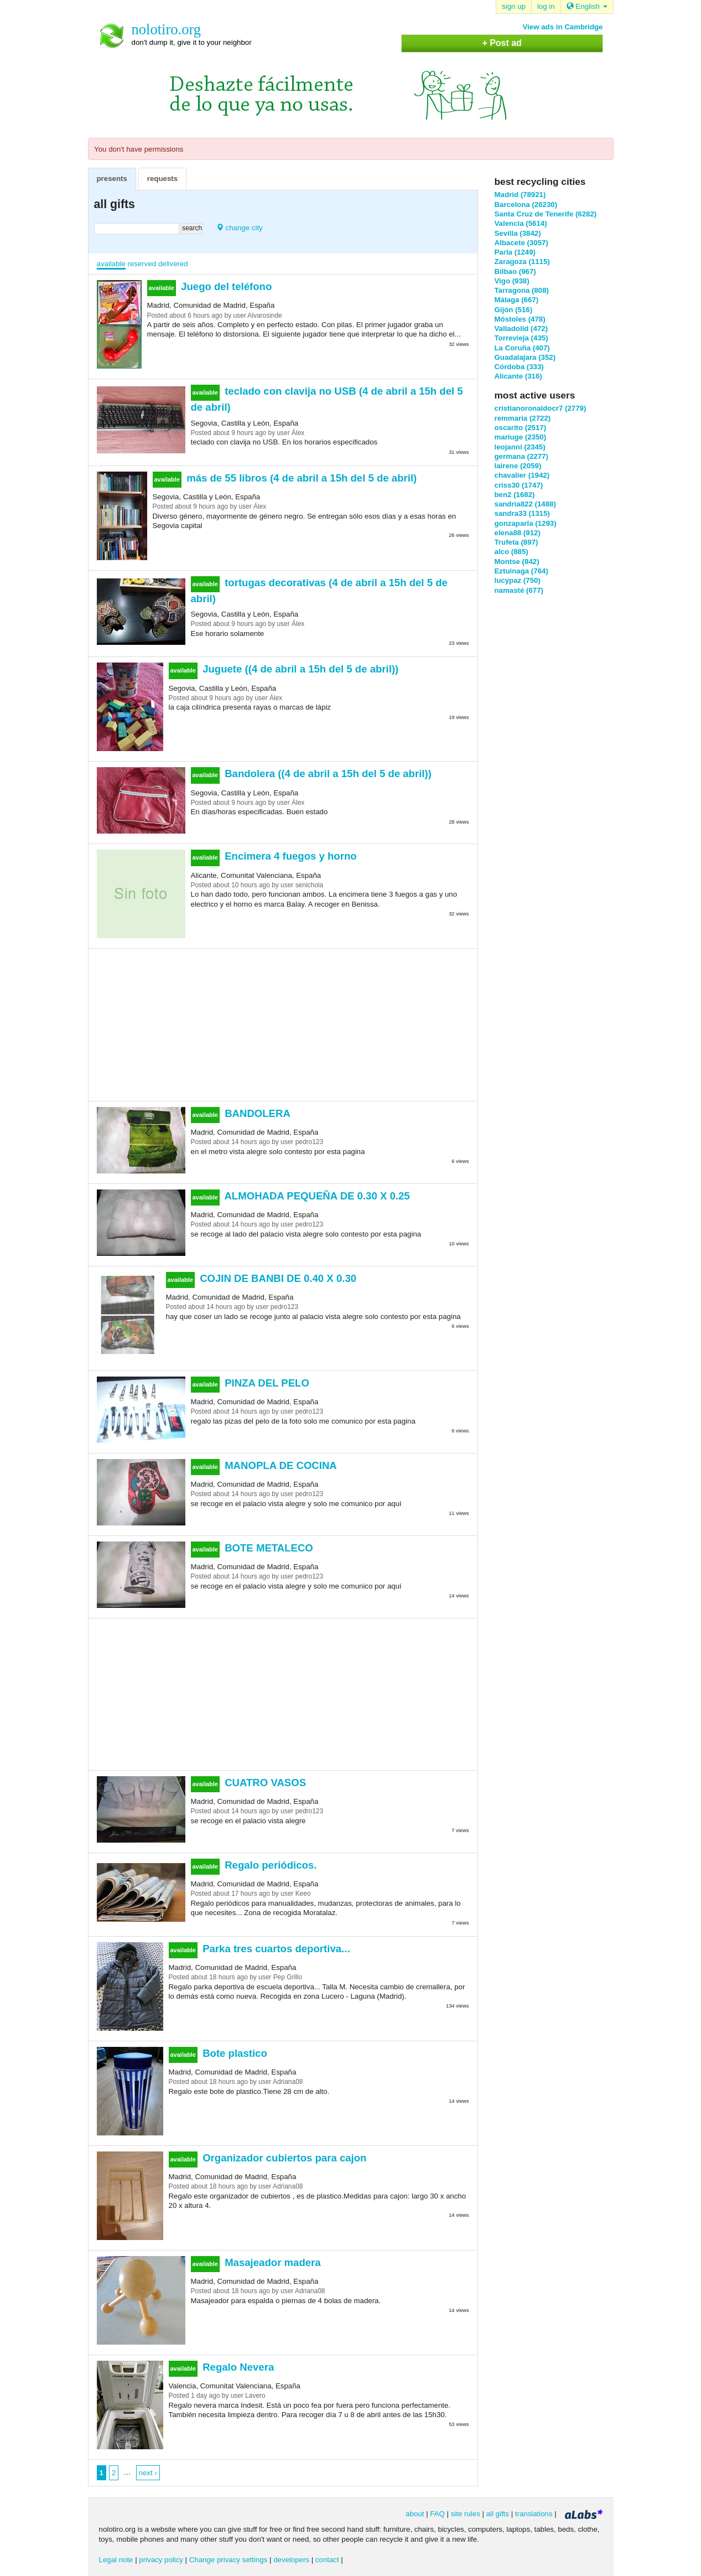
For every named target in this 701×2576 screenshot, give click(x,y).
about (415, 2514)
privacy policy (161, 2560)
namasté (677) (519, 590)
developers (291, 2560)
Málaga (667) (517, 300)
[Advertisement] (283, 1023)
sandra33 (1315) (522, 513)
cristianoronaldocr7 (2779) (540, 408)
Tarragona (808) (522, 290)
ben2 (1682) (515, 494)
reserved (142, 264)
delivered (173, 264)
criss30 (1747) (519, 485)
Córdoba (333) (519, 367)
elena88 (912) (518, 533)
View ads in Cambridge (563, 27)
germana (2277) (521, 456)
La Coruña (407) (522, 348)
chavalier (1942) (522, 475)
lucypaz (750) (518, 580)
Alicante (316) (518, 376)
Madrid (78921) (520, 194)
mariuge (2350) (521, 437)
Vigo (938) (512, 281)
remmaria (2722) (523, 418)
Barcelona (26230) (526, 204)
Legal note (116, 2560)
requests (162, 178)
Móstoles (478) (520, 319)
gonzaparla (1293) (526, 523)
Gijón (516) (514, 310)
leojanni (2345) (520, 447)
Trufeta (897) (516, 542)
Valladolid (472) (521, 328)
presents (112, 178)
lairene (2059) (518, 466)
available (111, 264)
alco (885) (511, 551)
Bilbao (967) (515, 271)
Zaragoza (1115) (522, 261)
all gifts (497, 2514)
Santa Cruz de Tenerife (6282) (546, 214)
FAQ (437, 2514)
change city (239, 228)
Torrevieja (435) (521, 338)
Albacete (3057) (521, 243)
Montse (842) (517, 561)
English (587, 6)
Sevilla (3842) (518, 233)
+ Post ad (501, 43)
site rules (465, 2514)
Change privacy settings (228, 2560)
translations (534, 2514)
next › (148, 2473)
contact (327, 2560)
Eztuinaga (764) (521, 571)
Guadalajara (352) (525, 357)
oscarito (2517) (521, 427)
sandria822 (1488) (525, 504)
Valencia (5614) (521, 223)
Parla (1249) (515, 252)
